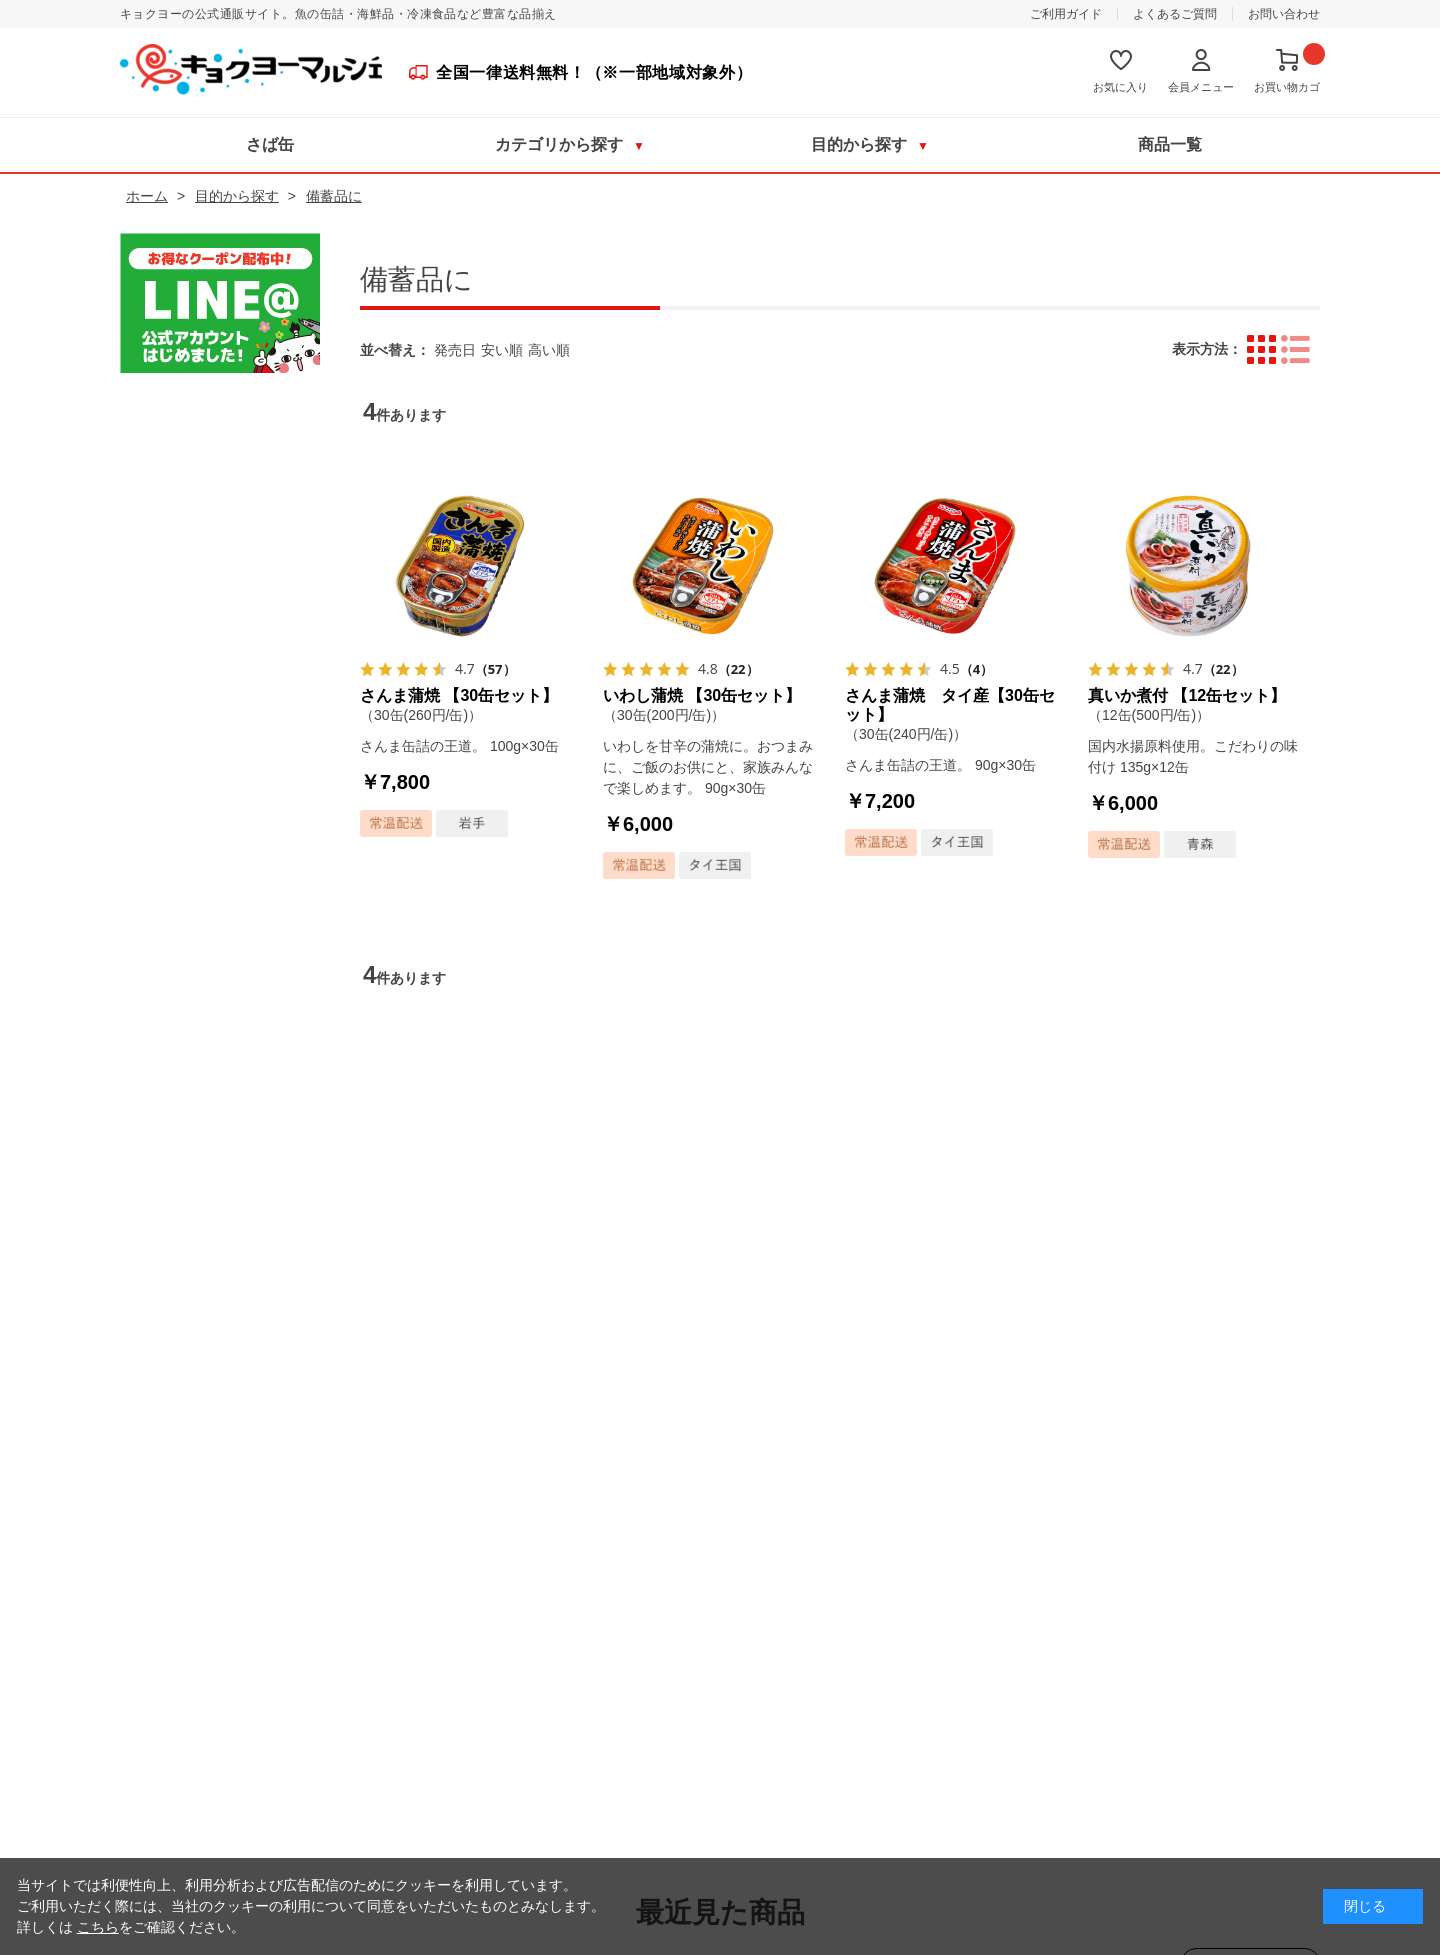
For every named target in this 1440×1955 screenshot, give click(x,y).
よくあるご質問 (1175, 14)
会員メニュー (1201, 87)
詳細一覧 (1295, 349)
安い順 (502, 350)
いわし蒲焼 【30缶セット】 (702, 695)
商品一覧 (1170, 144)
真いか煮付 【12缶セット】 (1187, 695)
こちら (98, 1927)
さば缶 (270, 144)
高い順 (549, 350)
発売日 (455, 350)
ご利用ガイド (1066, 14)
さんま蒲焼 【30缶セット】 (459, 695)
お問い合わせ (1284, 14)
